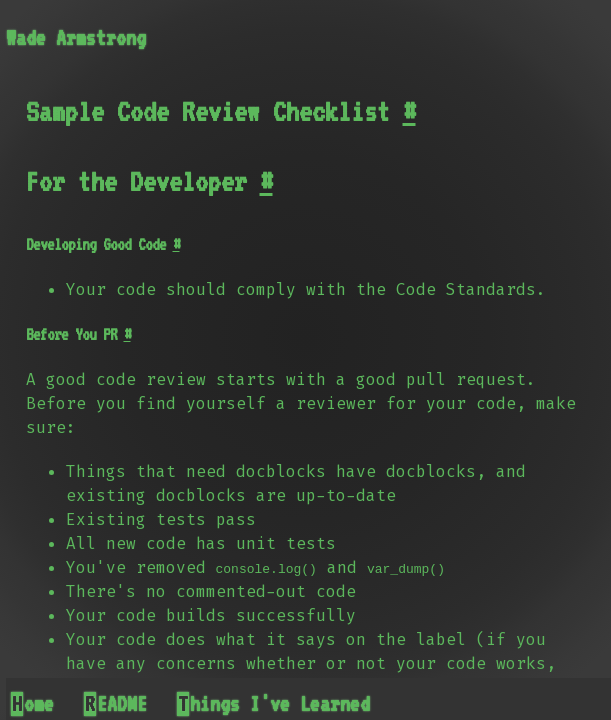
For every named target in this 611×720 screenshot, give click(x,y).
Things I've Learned (274, 704)
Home (33, 704)
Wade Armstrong (76, 38)
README (116, 704)
